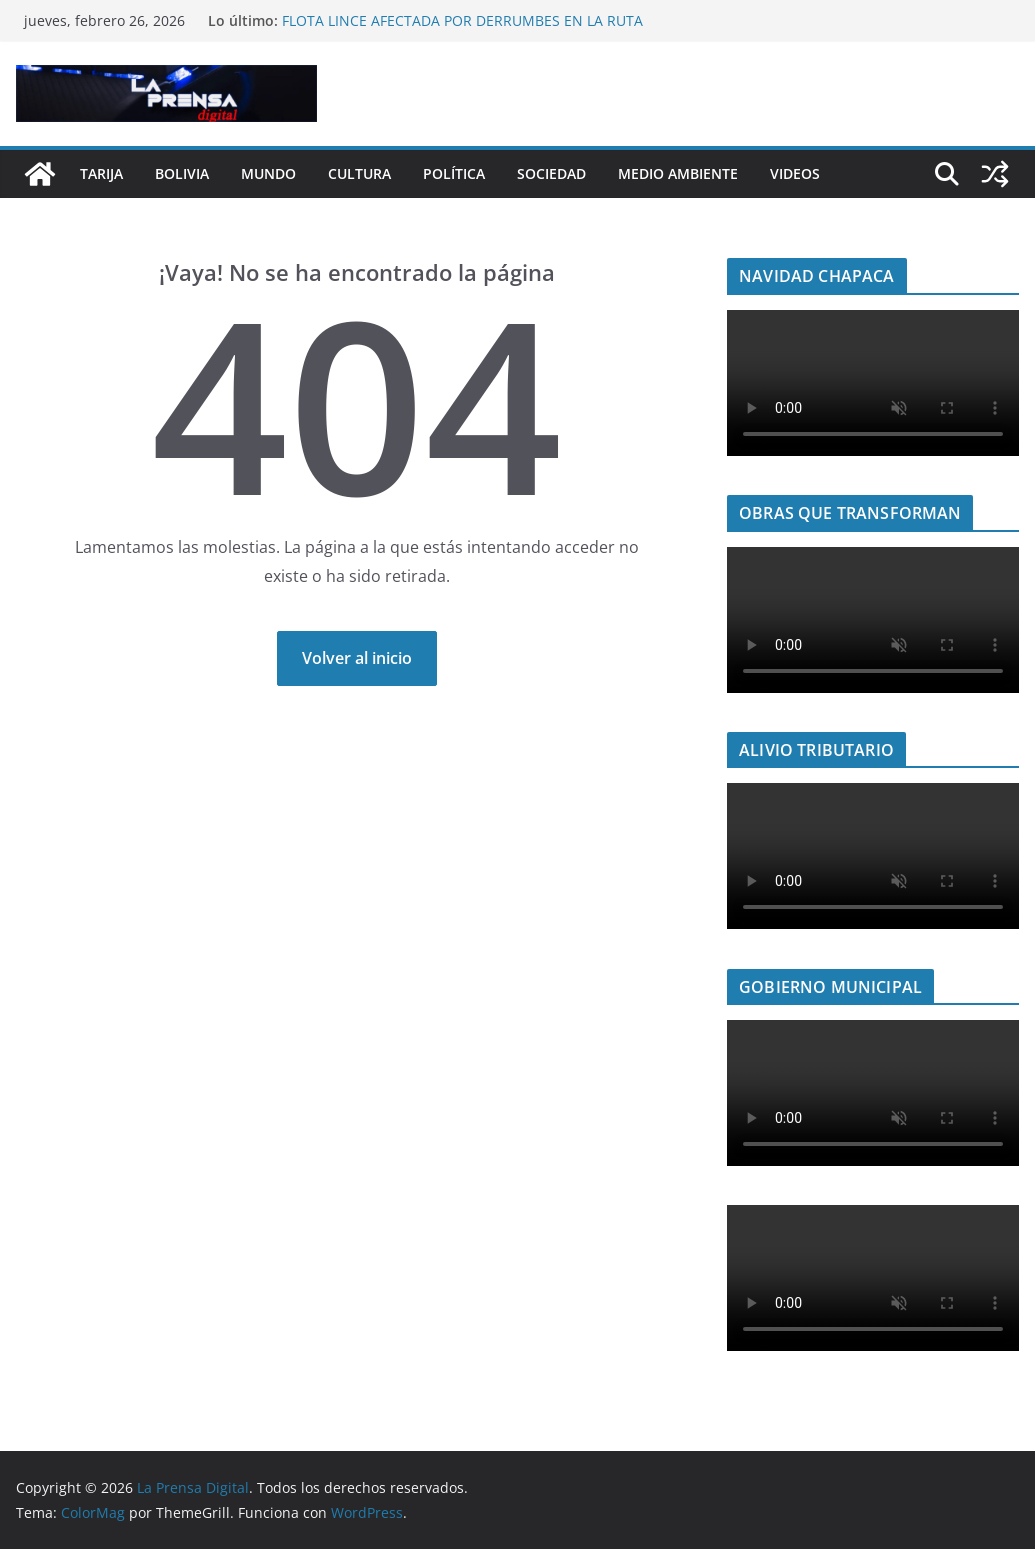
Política (454, 173)
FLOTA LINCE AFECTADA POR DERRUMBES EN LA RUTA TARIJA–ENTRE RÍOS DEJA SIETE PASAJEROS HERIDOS (462, 30)
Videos (795, 173)
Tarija (101, 173)
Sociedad (551, 173)
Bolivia (182, 173)
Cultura (359, 173)
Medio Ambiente (678, 173)
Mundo (268, 173)
